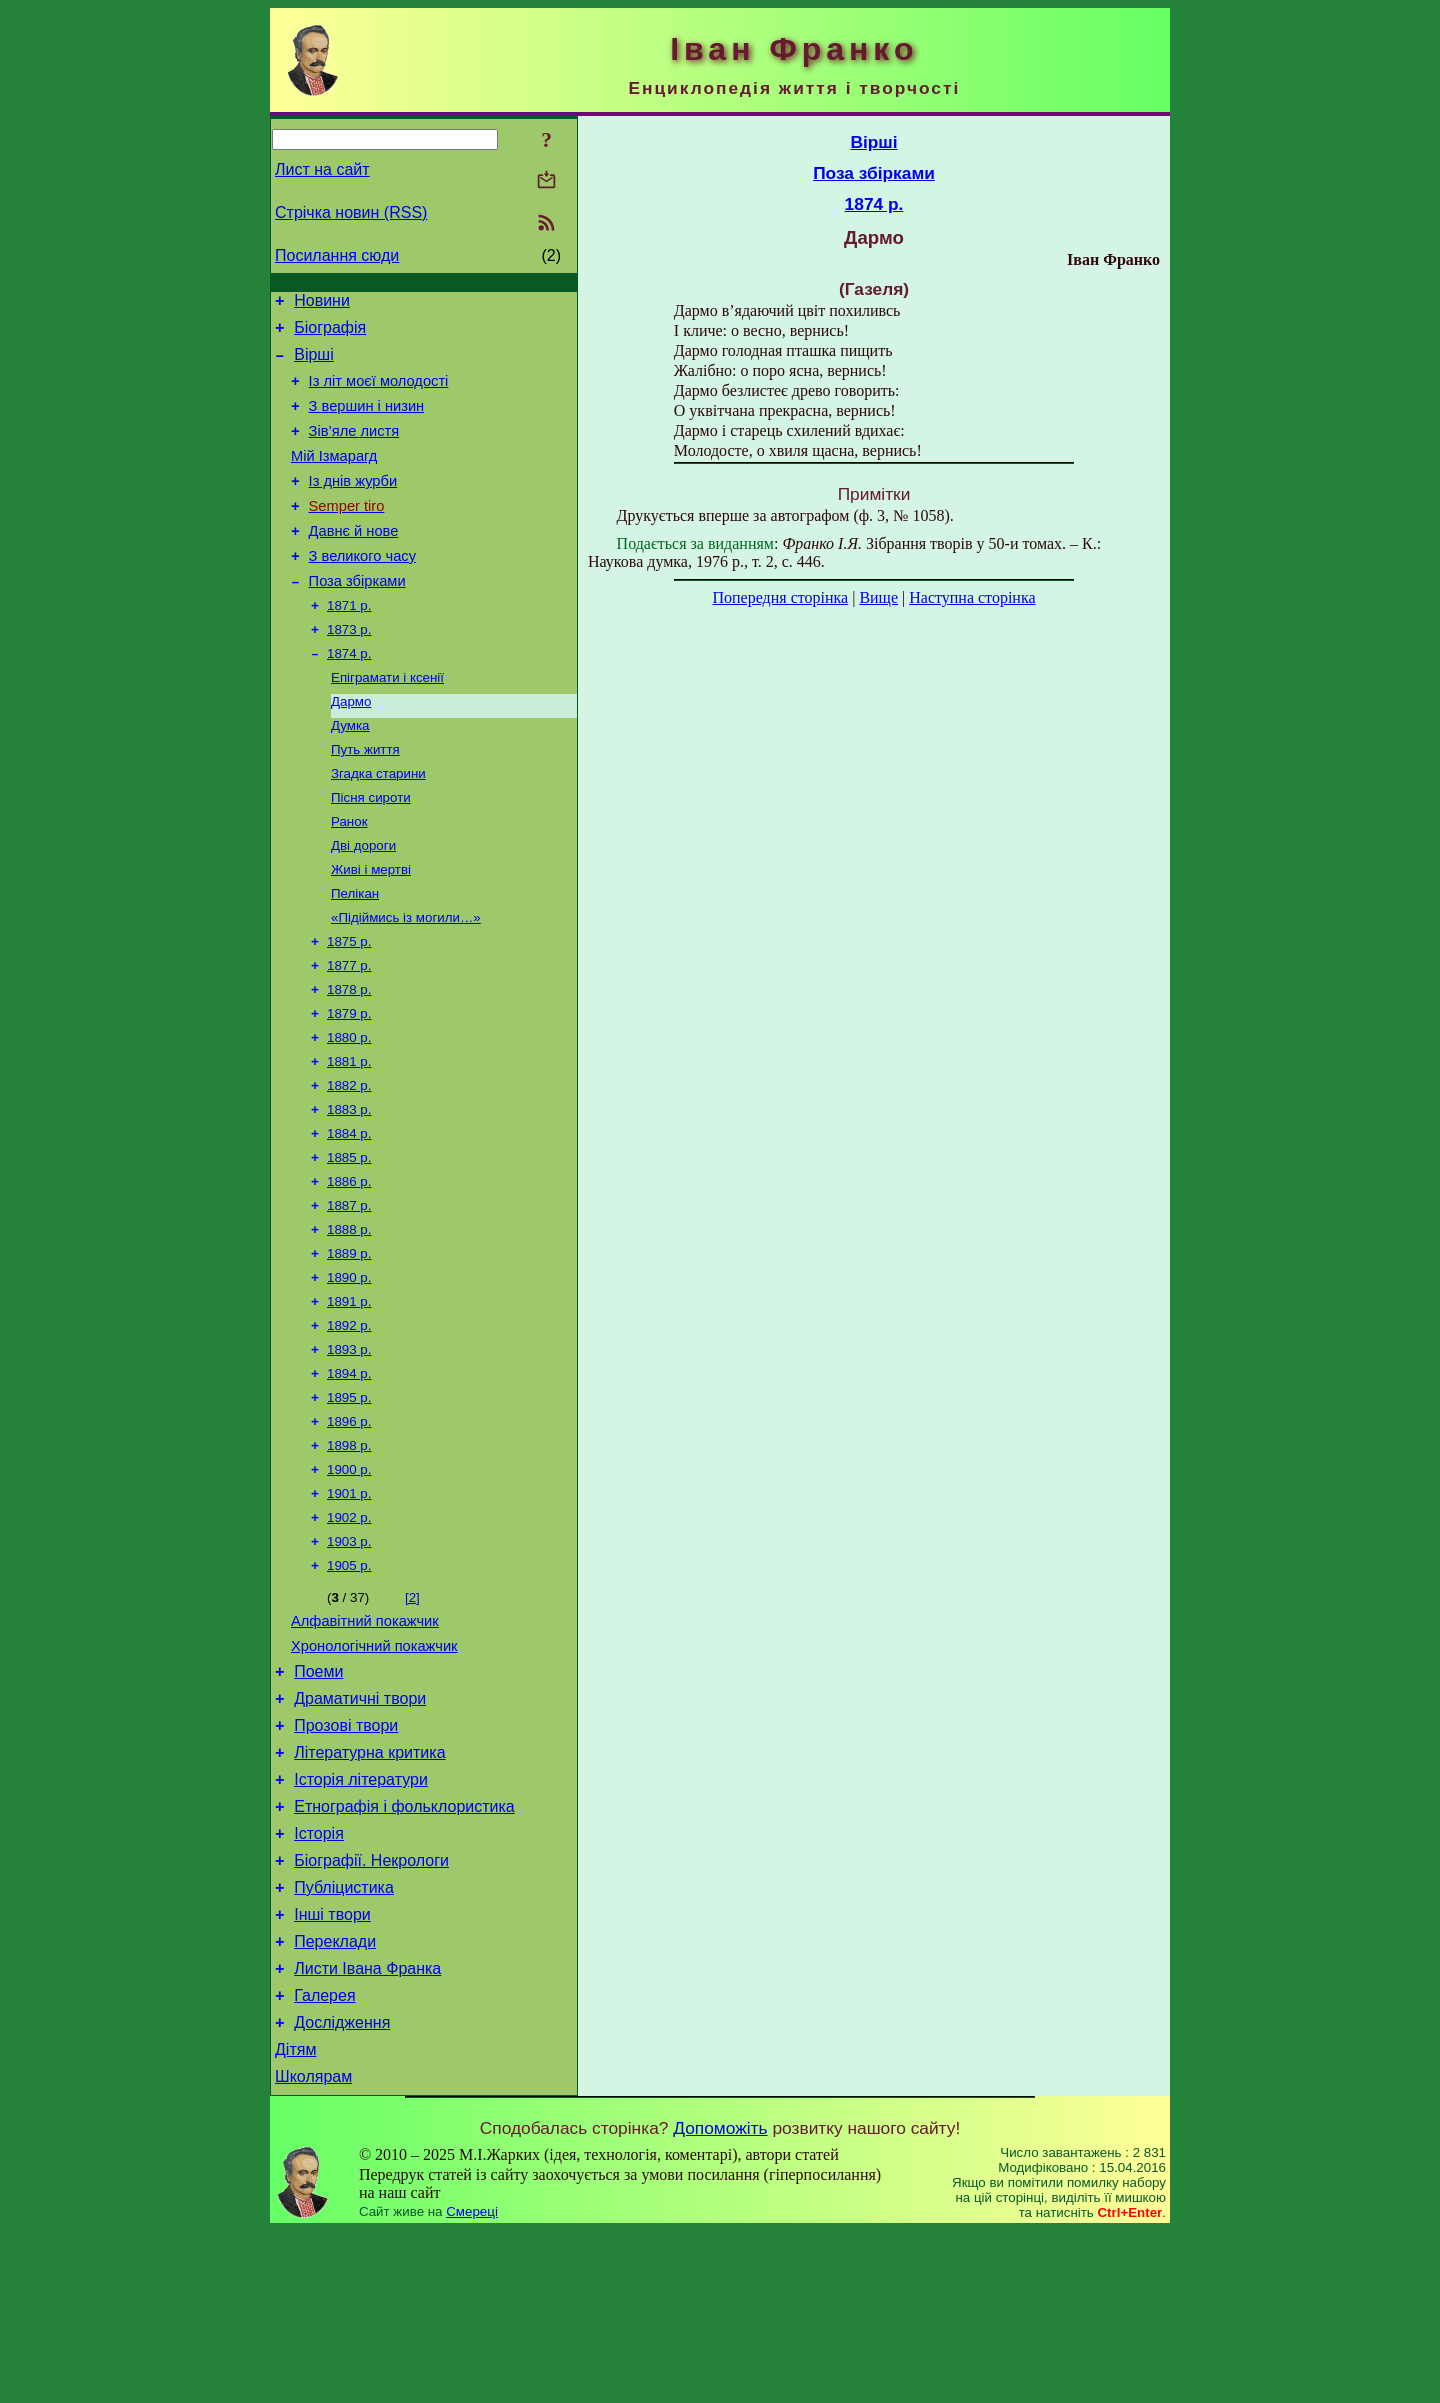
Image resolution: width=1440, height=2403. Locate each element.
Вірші (314, 363)
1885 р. (349, 1241)
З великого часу (362, 589)
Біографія (330, 333)
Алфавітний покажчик (365, 1742)
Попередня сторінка (780, 597)
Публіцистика (344, 2038)
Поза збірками (357, 617)
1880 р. (349, 1111)
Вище (878, 597)
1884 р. (349, 1215)
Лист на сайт (322, 169)
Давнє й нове (354, 561)
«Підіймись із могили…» (406, 981)
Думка (350, 773)
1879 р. (349, 1085)
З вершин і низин (367, 421)
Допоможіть (720, 2300)
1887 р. (349, 1293)
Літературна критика (369, 1888)
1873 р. (349, 669)
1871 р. (349, 643)
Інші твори (332, 2068)
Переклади (335, 2098)
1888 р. (349, 1319)
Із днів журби (353, 505)
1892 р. (349, 1423)
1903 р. (349, 1657)
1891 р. (349, 1397)
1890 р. (349, 1371)
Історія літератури (361, 1918)
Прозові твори (346, 1858)
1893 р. (349, 1449)
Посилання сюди (337, 255)
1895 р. (349, 1501)
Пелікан (355, 955)
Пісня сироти (371, 851)
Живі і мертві (371, 929)
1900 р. (349, 1579)
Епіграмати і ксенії (387, 721)
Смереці (472, 2383)
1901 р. (349, 1605)
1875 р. (349, 1007)
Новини (322, 303)
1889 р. (349, 1345)
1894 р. (349, 1475)
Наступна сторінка (972, 597)
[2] (412, 1715)
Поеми (318, 1798)
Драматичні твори (360, 1828)
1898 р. (349, 1553)
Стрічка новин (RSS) (351, 212)
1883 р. (349, 1189)
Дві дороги (363, 903)
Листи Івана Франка (367, 2128)
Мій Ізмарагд (334, 477)
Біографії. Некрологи (371, 2008)
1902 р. (349, 1631)
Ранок (349, 877)
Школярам (313, 2248)
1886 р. (349, 1267)
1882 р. (349, 1163)
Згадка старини (378, 825)
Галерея (324, 2158)
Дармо (351, 747)
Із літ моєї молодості (379, 393)
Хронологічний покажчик (374, 1770)
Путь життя (365, 799)
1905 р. (349, 1683)
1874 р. (349, 695)
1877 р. (349, 1033)
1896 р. (349, 1527)
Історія (319, 1978)
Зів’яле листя (354, 449)
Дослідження (342, 2188)
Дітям (295, 2218)
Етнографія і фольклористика (404, 1948)
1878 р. (349, 1059)
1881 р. (349, 1137)
